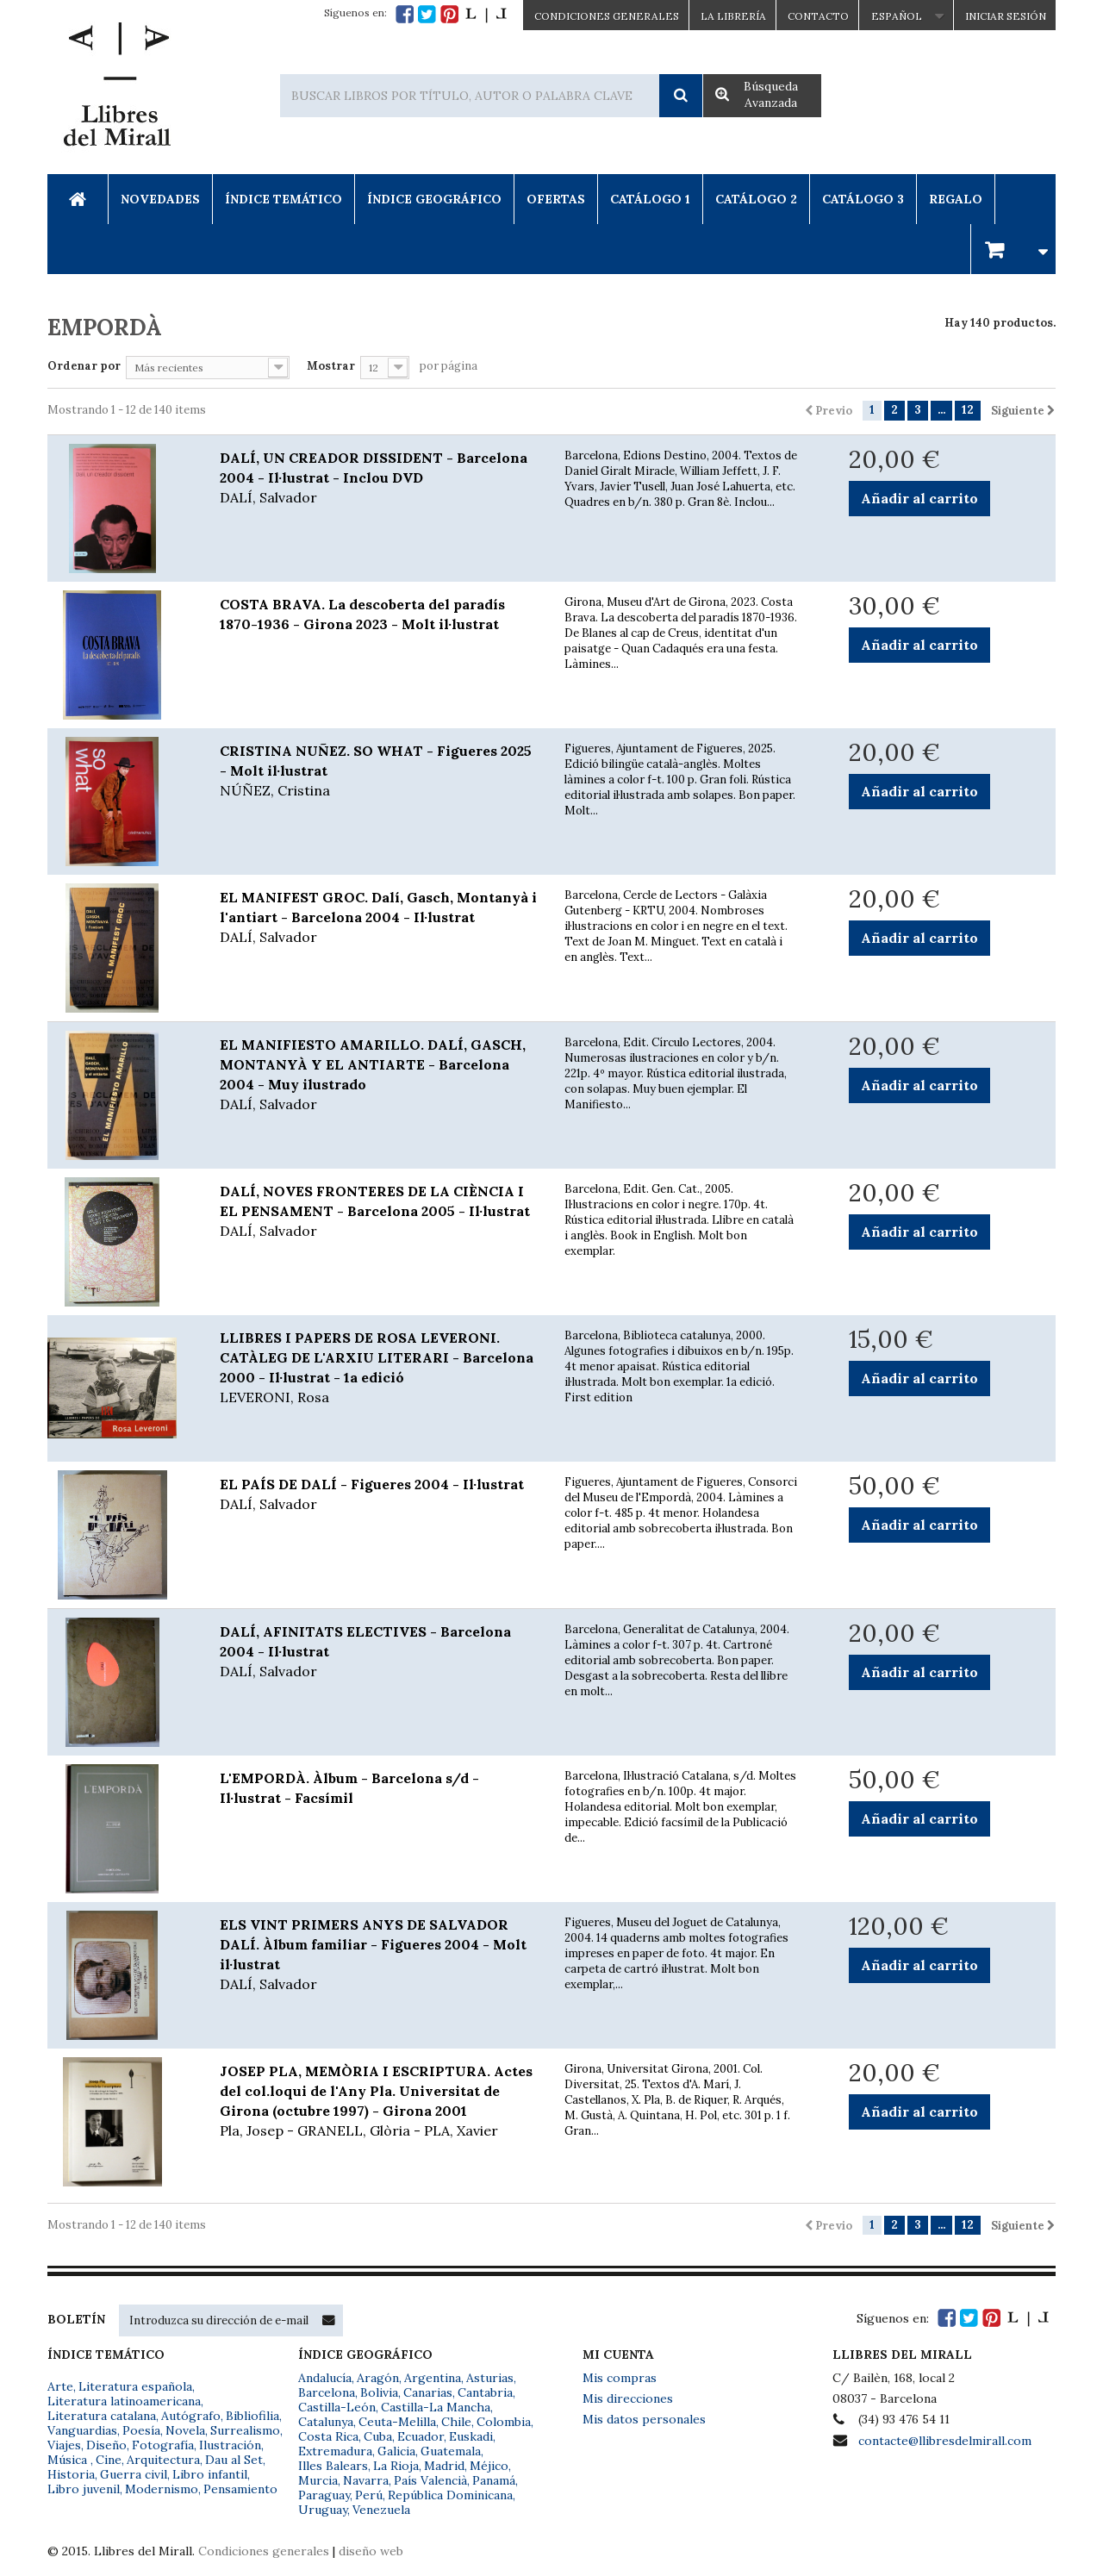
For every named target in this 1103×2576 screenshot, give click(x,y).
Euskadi (471, 2436)
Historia (71, 2474)
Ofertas (556, 199)
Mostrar (331, 366)
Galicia (396, 2451)
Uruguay (322, 2509)
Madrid (444, 2465)
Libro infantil (209, 2474)
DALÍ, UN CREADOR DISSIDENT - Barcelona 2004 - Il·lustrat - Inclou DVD (379, 478)
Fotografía (163, 2445)
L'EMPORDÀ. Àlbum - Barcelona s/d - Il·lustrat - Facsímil (349, 1787)
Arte (60, 2386)
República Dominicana (450, 2495)
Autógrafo (191, 2415)
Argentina (432, 2378)
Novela (185, 2430)
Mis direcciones (628, 2398)
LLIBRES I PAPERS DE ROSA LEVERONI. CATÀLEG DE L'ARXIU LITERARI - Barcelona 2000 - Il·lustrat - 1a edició (379, 1368)
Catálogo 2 (756, 199)
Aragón (378, 2378)
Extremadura (335, 2451)
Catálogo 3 (863, 199)
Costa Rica (328, 2436)
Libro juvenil (83, 2489)
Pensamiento (240, 2489)
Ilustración (230, 2445)
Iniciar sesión (1005, 15)
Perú (369, 2495)
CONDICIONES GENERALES (606, 15)
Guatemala (451, 2451)
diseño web (371, 2551)
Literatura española (135, 2386)
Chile (456, 2421)
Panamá (493, 2480)
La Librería (733, 15)
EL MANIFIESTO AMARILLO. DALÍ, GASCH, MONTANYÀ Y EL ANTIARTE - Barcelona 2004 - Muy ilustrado (379, 1075)
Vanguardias (82, 2430)
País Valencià (430, 2480)
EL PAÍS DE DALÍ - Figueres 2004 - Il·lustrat (379, 1494)
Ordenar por (84, 366)
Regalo (955, 199)
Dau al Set (234, 2459)
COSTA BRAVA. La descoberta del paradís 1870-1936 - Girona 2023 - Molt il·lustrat (362, 614)
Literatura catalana (101, 2415)
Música (68, 2459)
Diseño (106, 2445)
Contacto (818, 15)
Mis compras (620, 2378)
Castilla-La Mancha (435, 2407)
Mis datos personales (644, 2419)
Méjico (489, 2465)
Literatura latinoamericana (124, 2401)
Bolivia (379, 2392)
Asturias (490, 2378)
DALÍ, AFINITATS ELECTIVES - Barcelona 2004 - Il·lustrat (379, 1652)
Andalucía (325, 2378)
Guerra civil (133, 2474)
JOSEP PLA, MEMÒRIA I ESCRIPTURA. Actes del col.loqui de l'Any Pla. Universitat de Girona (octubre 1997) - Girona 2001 (379, 2101)
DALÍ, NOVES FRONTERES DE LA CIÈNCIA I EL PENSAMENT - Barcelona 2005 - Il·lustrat (379, 1211)
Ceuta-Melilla (397, 2421)
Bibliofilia (252, 2415)
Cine (109, 2459)
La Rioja (396, 2465)
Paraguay (324, 2495)
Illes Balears (333, 2465)
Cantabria (485, 2392)
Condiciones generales (263, 2551)
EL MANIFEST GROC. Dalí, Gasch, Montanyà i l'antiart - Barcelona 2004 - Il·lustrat (379, 918)
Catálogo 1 (650, 199)
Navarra (366, 2480)
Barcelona (326, 2392)
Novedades (160, 199)
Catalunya (325, 2421)
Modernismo (161, 2489)
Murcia (318, 2480)
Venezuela (381, 2509)
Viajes (64, 2445)
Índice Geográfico (434, 199)
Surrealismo (245, 2430)
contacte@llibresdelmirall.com (944, 2440)
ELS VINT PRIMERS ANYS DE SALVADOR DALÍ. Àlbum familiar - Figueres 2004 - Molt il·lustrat (379, 1955)
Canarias (427, 2392)
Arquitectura (163, 2459)
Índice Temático (283, 199)
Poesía (141, 2430)
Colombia (504, 2421)
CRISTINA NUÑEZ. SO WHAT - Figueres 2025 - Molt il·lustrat (379, 771)
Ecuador (420, 2436)
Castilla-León (337, 2407)
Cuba (378, 2436)
